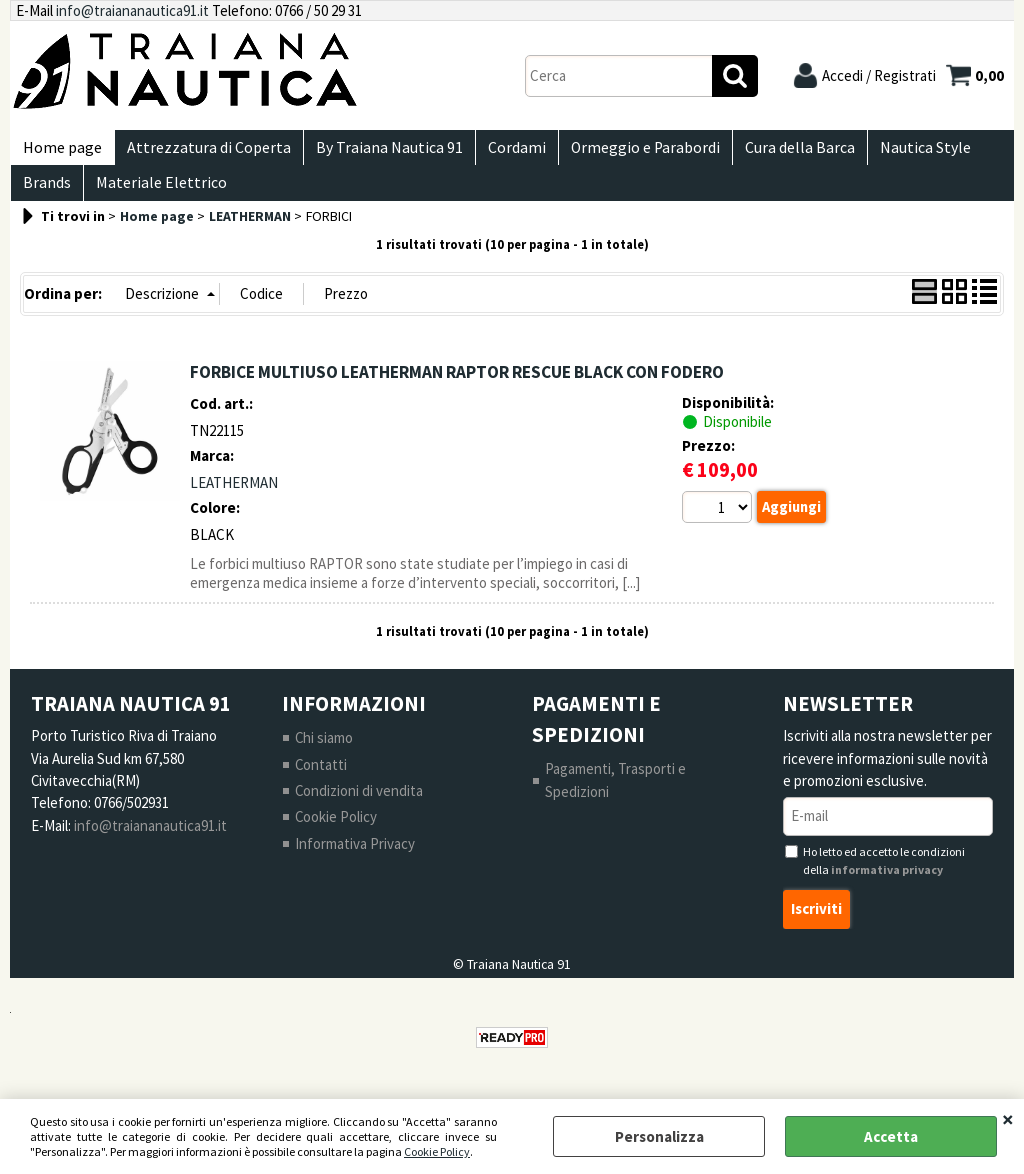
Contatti (321, 780)
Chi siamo (324, 754)
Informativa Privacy (355, 860)
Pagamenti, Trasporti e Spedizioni (615, 797)
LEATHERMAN (234, 498)
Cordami (503, 151)
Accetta (891, 1136)
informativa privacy (887, 886)
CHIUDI (1008, 1119)
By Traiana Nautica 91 (379, 151)
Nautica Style (899, 151)
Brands (45, 195)
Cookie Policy (437, 1151)
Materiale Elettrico (155, 195)
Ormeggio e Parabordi (627, 151)
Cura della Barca (778, 151)
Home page (60, 151)
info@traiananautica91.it (132, 10)
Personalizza (659, 1136)
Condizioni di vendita (359, 807)
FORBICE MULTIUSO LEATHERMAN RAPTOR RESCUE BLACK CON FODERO (457, 388)
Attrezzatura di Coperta (203, 151)
